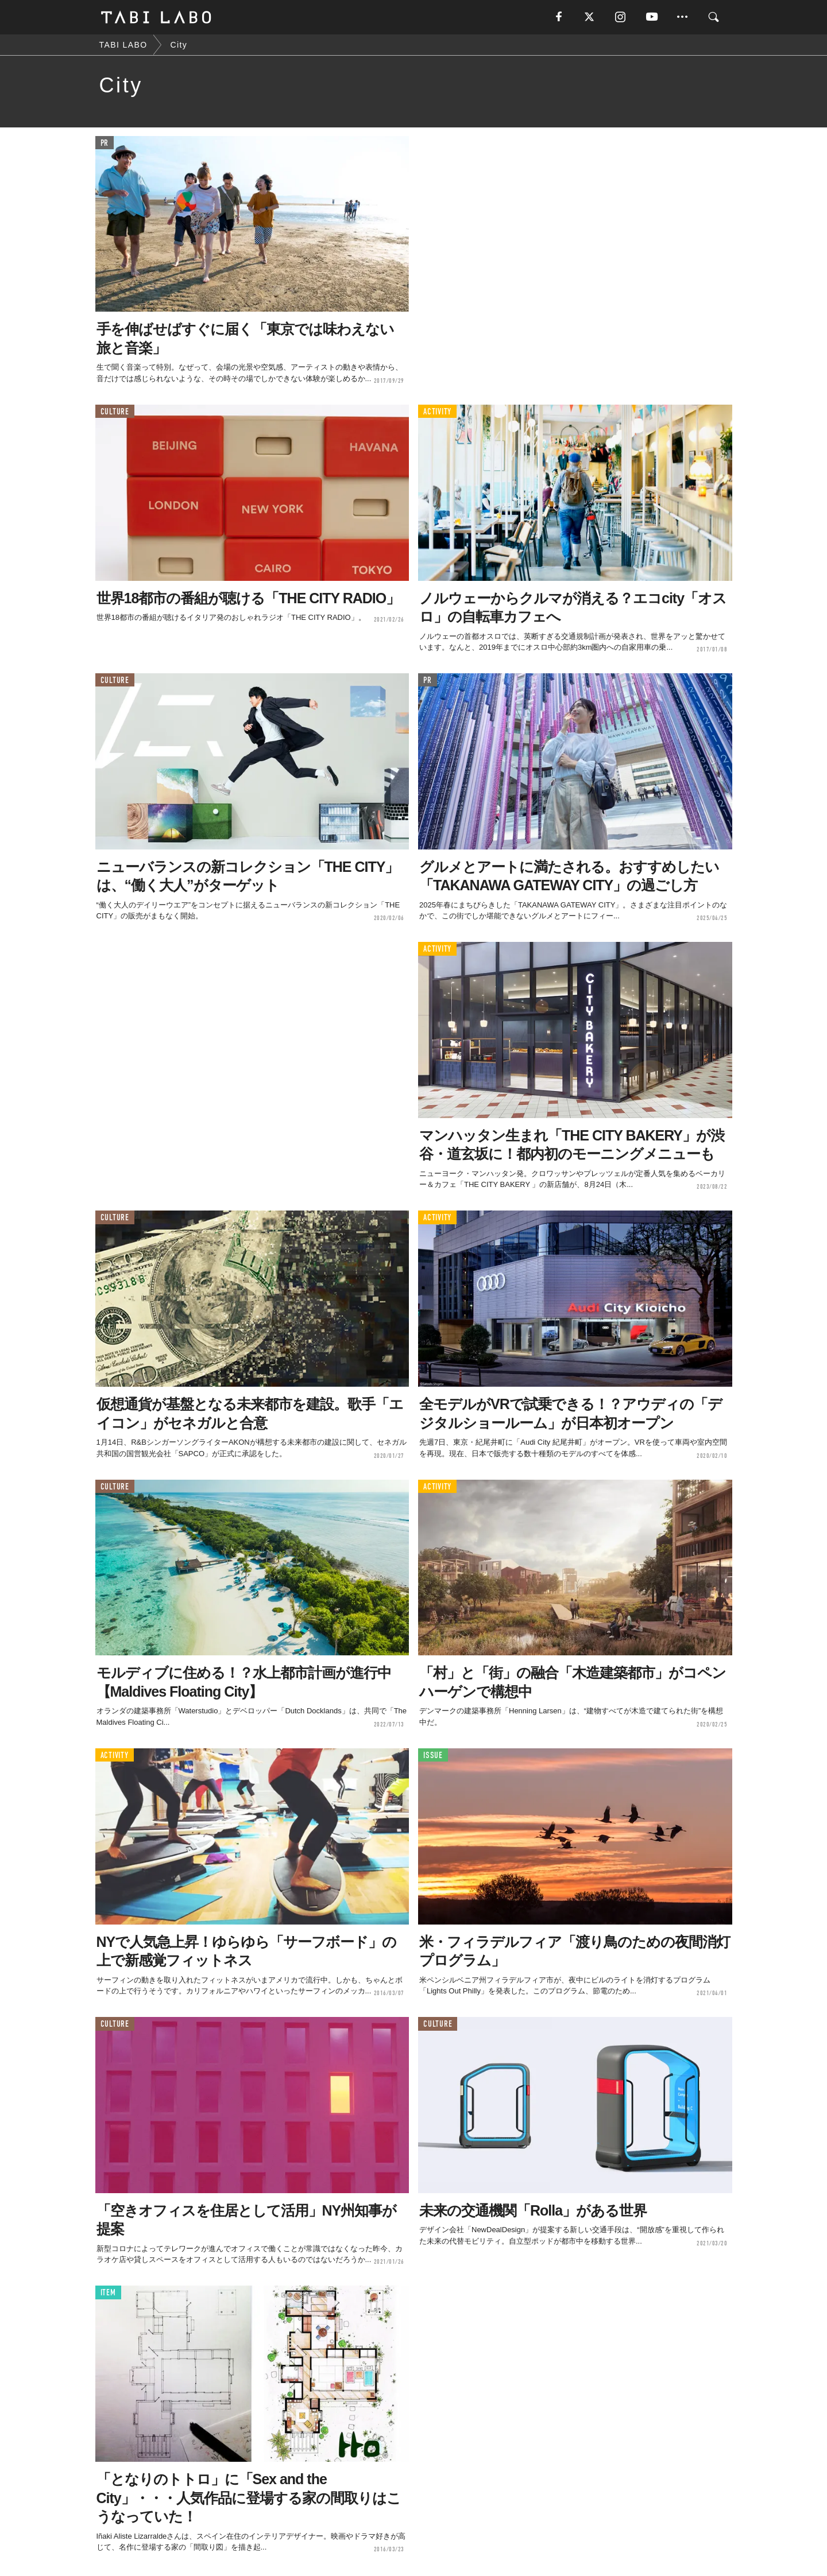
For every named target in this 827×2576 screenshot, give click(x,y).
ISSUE (433, 1755)
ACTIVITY (437, 412)
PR (105, 143)
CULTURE (115, 412)
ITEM (108, 2292)
